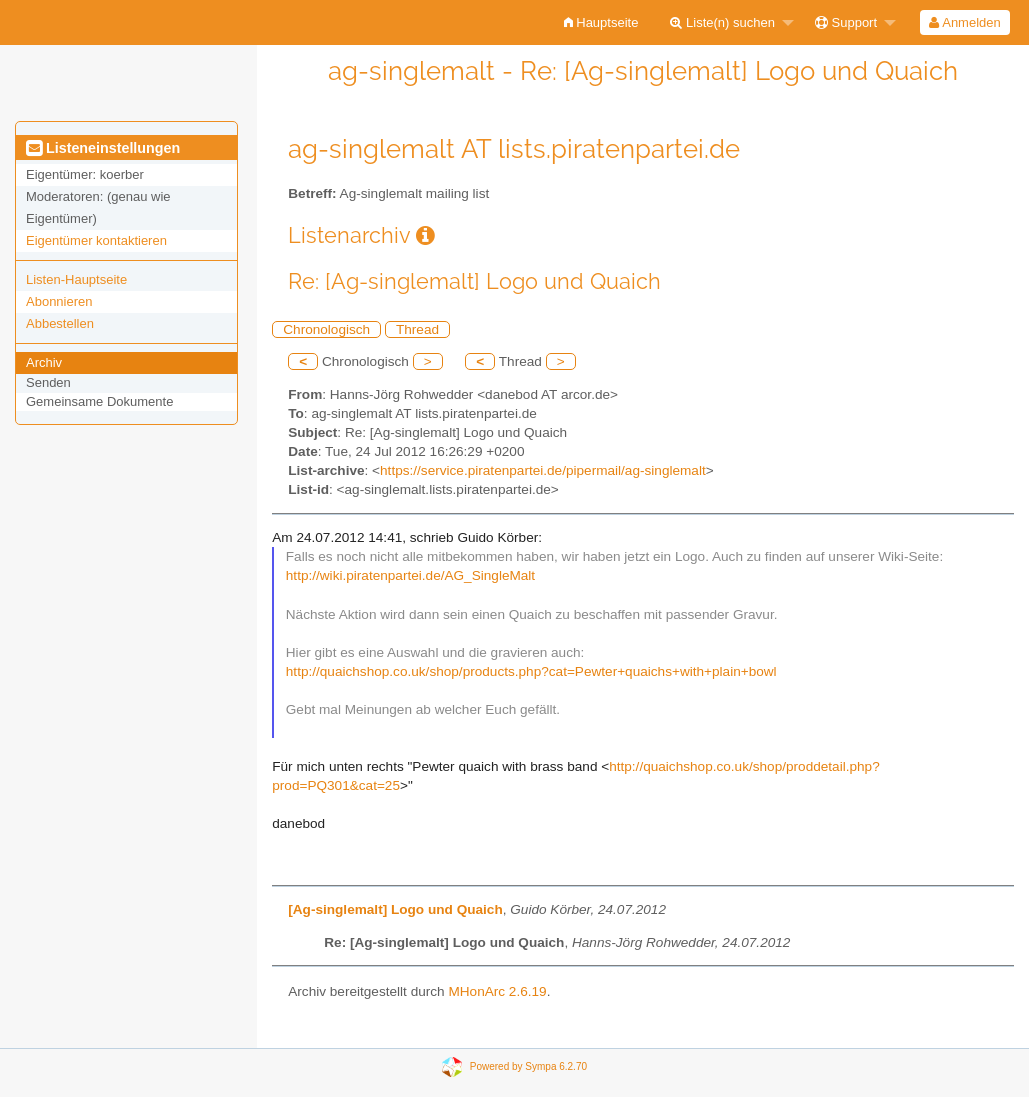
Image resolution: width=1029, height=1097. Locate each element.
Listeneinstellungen (103, 148)
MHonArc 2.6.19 (497, 991)
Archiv (44, 362)
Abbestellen (60, 323)
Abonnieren (59, 301)
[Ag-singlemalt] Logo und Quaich (395, 909)
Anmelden (964, 22)
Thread (417, 329)
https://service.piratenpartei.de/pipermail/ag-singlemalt (543, 470)
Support (846, 22)
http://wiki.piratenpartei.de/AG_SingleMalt (410, 575)
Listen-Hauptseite (76, 279)
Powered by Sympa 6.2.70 (528, 1066)
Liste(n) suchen (722, 22)
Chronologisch (326, 329)
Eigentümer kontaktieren (96, 240)
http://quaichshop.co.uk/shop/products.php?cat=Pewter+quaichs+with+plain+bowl (531, 671)
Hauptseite (601, 22)
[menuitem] (601, 22)
